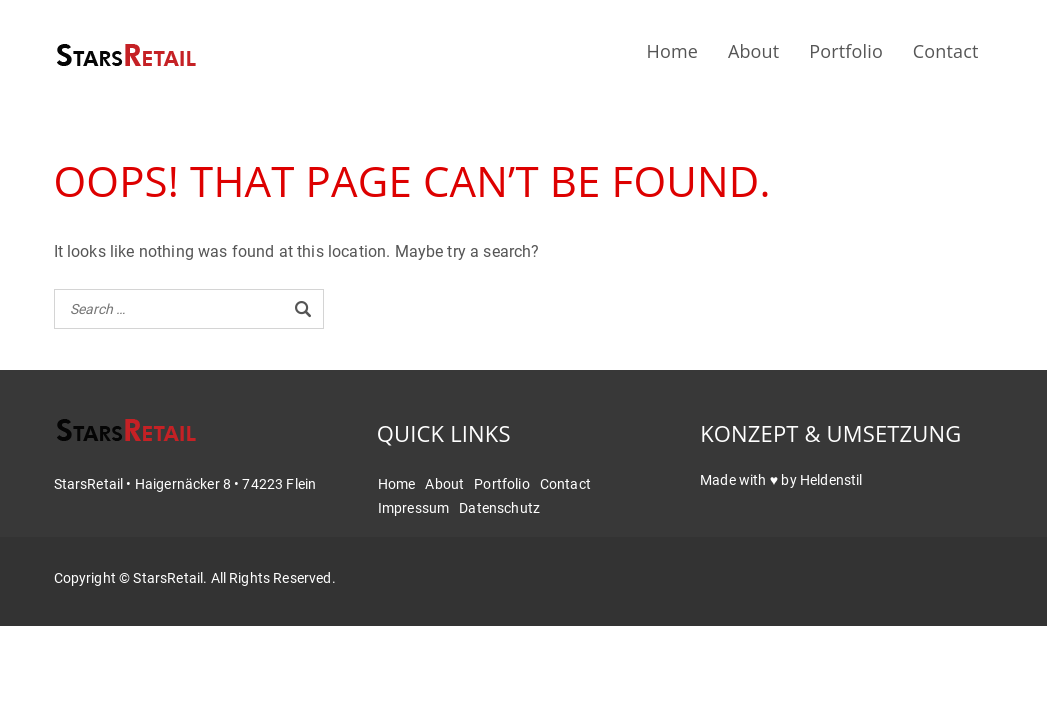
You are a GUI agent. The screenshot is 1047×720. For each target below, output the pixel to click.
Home (672, 51)
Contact (946, 51)
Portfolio (846, 51)
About (753, 51)
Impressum (413, 508)
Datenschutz (499, 508)
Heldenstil (831, 480)
